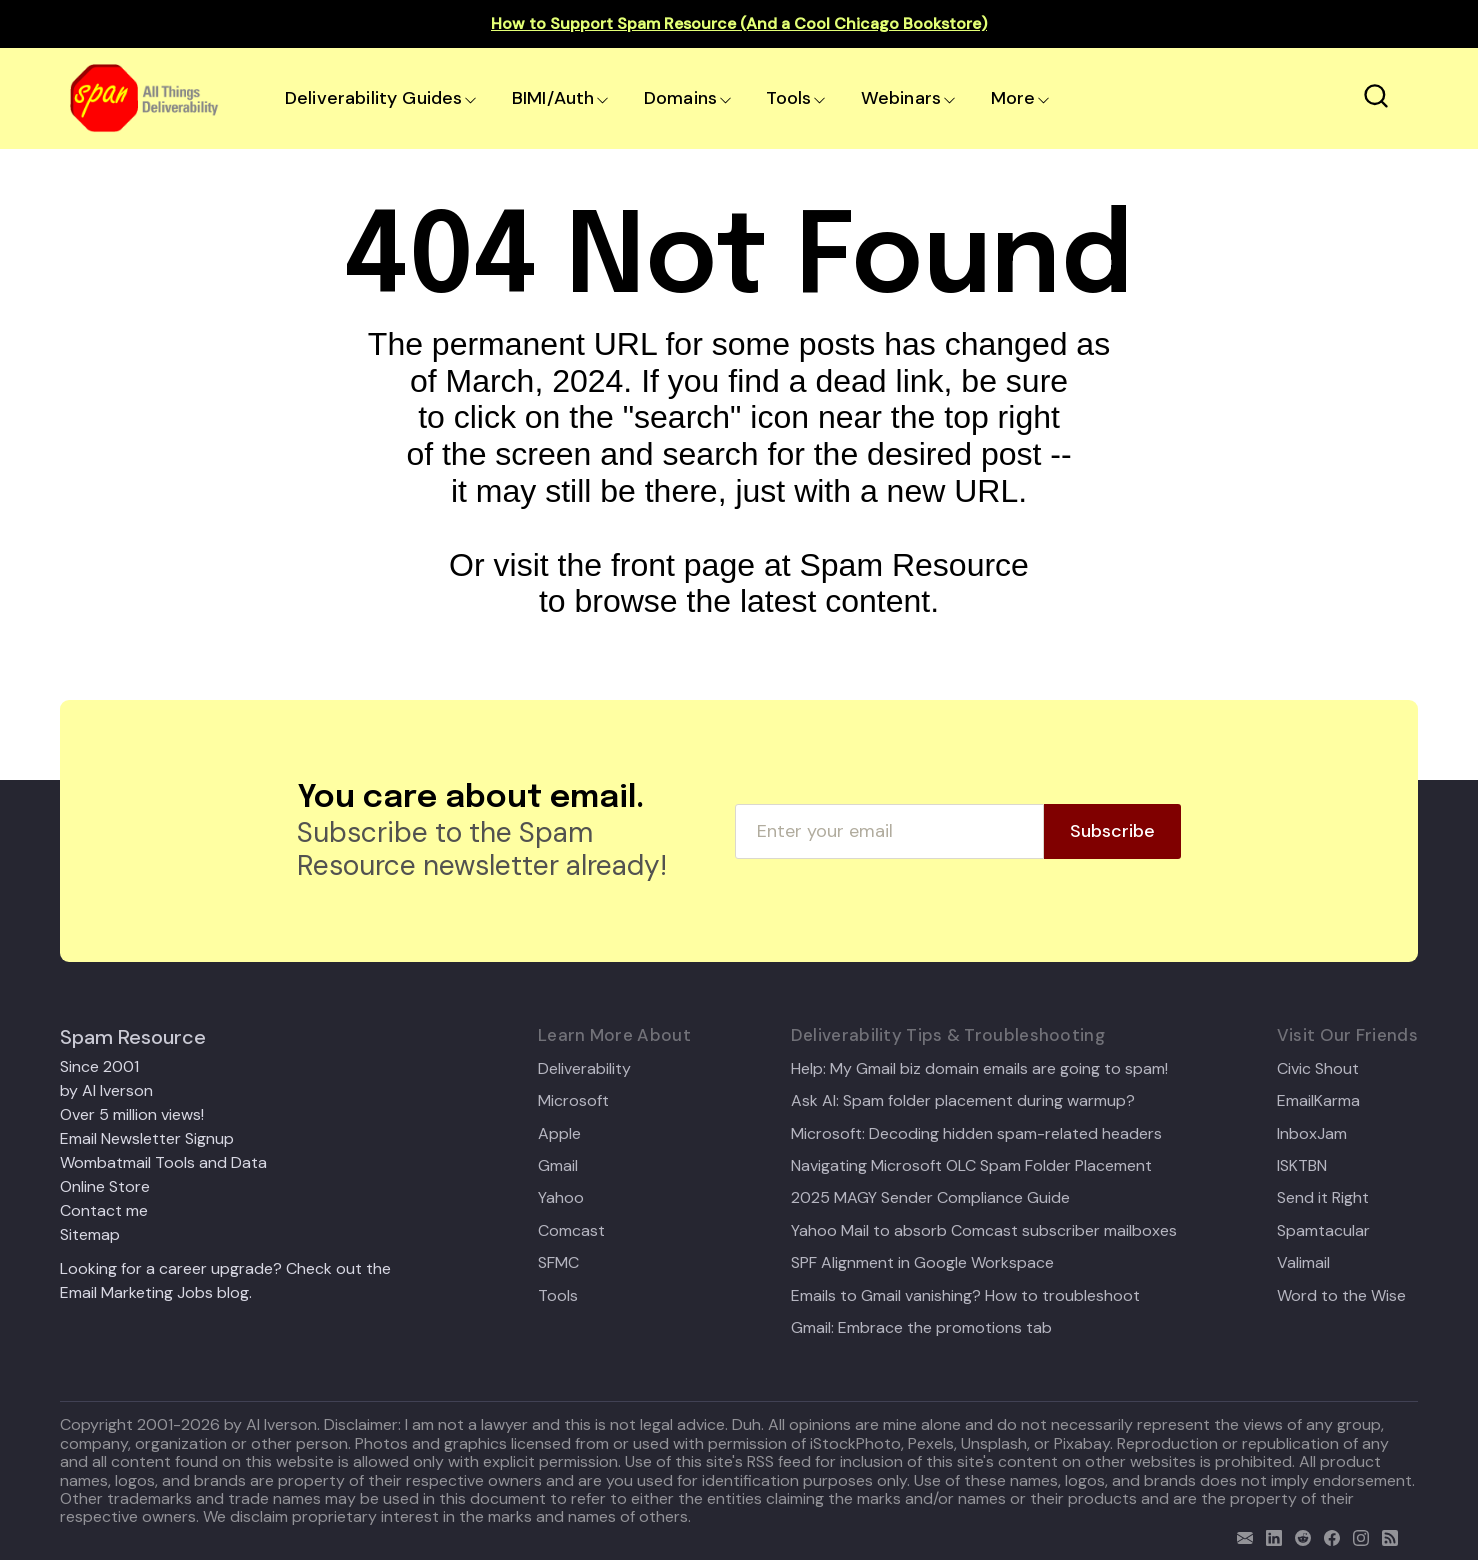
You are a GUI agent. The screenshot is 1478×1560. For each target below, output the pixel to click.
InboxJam (1312, 1134)
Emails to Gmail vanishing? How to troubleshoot (965, 1296)
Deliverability (584, 1069)
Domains (680, 98)
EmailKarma (1318, 1101)
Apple (559, 1134)
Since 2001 (99, 1066)
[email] (1240, 1535)
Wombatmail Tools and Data (163, 1162)
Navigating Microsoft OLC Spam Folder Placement (971, 1166)
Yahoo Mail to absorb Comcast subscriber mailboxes (984, 1231)
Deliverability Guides (373, 98)
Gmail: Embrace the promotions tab (921, 1328)
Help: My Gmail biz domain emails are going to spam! (979, 1069)
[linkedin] (1269, 1535)
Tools (788, 98)
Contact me (104, 1210)
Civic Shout (1318, 1069)
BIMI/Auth (553, 98)
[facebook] (1327, 1535)
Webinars (901, 98)
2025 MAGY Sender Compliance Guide (930, 1198)
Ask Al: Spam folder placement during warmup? (963, 1101)
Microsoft (573, 1101)
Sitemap (90, 1234)
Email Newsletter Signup (147, 1138)
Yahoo (561, 1198)
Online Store (105, 1186)
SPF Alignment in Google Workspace (922, 1263)
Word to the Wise (1341, 1296)
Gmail (558, 1166)
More (1013, 98)
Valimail (1303, 1263)
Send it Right (1323, 1198)
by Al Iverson (106, 1090)
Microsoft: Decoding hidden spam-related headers (976, 1134)
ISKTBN (1302, 1166)
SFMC (558, 1263)
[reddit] (1298, 1535)
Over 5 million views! (132, 1114)
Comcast (571, 1231)
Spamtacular (1323, 1231)
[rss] (1385, 1535)
